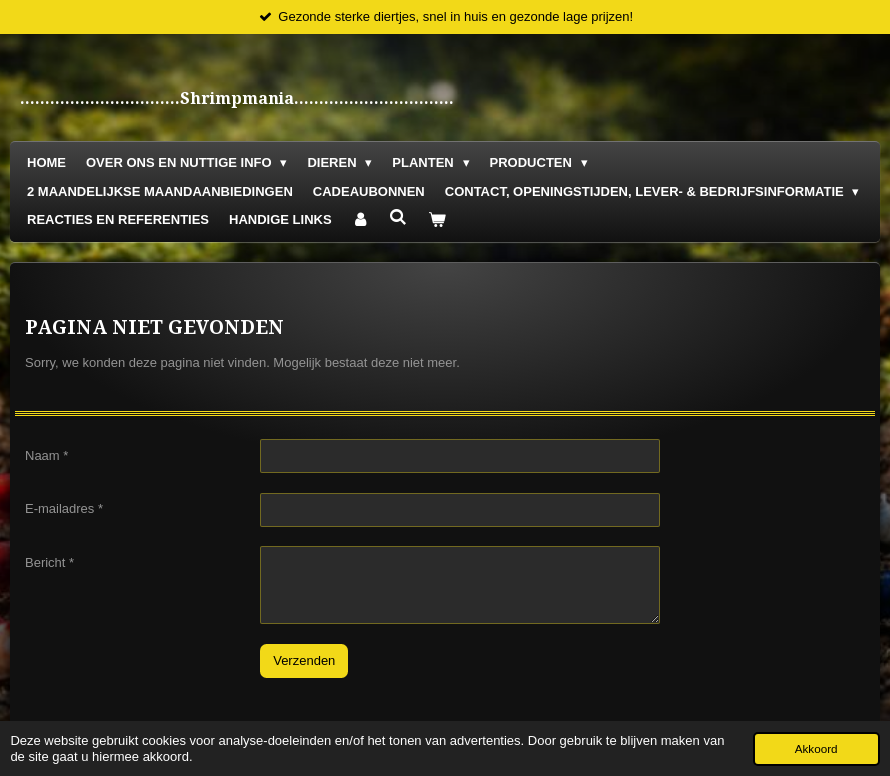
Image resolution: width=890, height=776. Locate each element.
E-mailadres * (64, 508)
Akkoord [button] (816, 748)
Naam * (46, 454)
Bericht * (49, 562)
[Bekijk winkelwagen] (437, 220)
